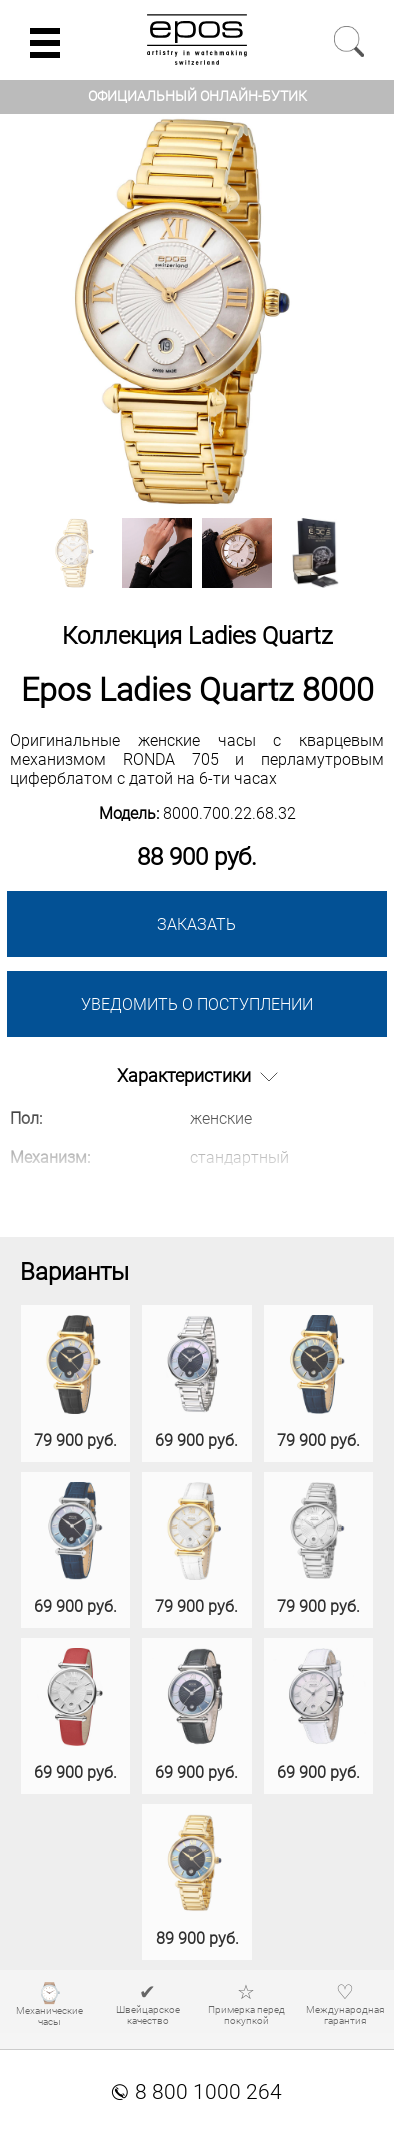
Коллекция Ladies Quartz (197, 636)
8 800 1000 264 (197, 2092)
